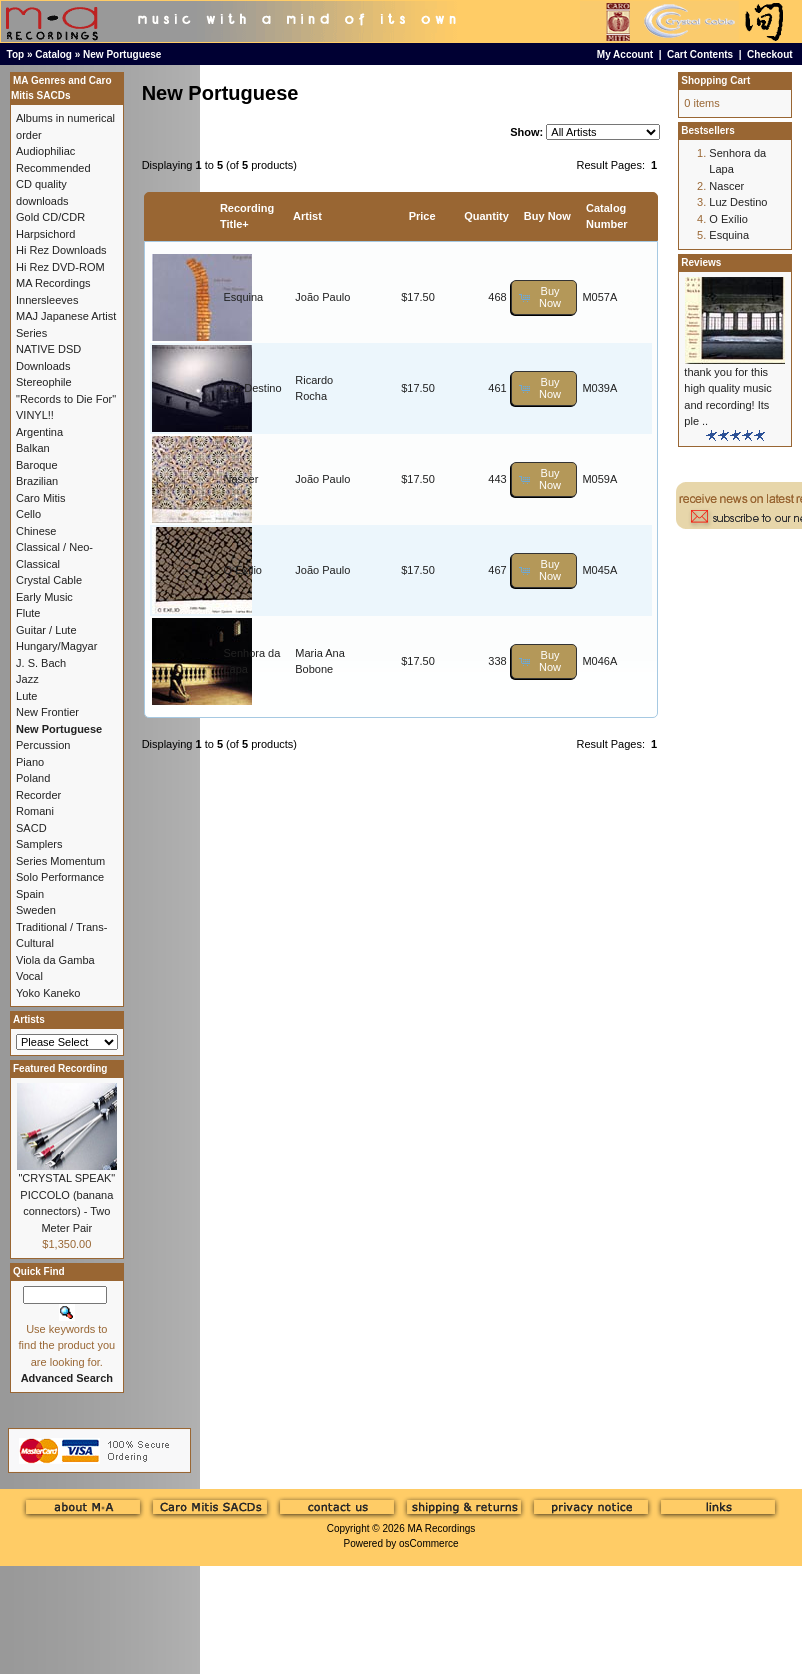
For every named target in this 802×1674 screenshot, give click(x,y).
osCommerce (428, 1543)
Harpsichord (45, 234)
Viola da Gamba (55, 960)
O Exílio (242, 570)
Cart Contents (700, 54)
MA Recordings (441, 1528)
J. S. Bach (41, 663)
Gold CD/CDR (50, 217)
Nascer (240, 479)
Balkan (33, 448)
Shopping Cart (715, 80)
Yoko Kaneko (48, 993)
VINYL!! (35, 415)
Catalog (53, 54)
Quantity (486, 216)
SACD (31, 828)
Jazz (27, 679)
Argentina (39, 432)
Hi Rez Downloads (61, 250)
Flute (28, 613)
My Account (625, 54)
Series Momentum (60, 861)
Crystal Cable (49, 580)
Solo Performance (60, 877)
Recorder (38, 795)
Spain (30, 894)
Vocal (29, 976)
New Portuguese (122, 54)
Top (16, 54)
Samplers (39, 844)
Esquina (243, 297)
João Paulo (322, 297)
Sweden (36, 910)
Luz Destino (252, 388)
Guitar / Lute (46, 630)
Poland (33, 778)
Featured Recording (60, 1068)
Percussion (43, 745)
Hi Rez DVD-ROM (60, 267)
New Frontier (47, 712)
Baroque (37, 465)
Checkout (770, 54)
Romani (35, 811)
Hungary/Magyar (56, 646)
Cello (28, 514)
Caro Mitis (41, 498)
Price (422, 216)
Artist (307, 216)
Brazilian (37, 481)
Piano (30, 762)
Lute (26, 696)
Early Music (44, 597)
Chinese (36, 531)
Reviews (701, 262)
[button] (544, 297)
